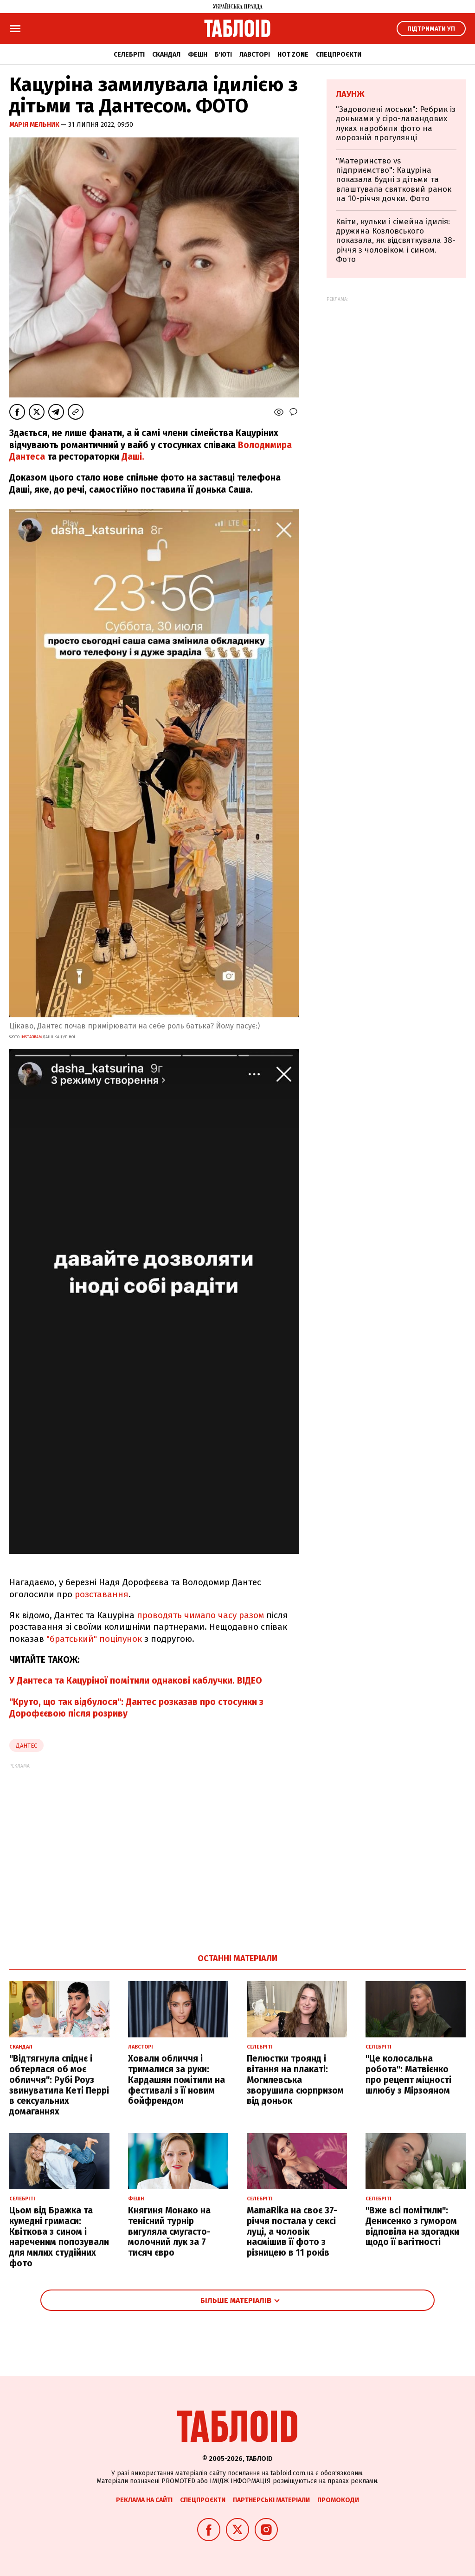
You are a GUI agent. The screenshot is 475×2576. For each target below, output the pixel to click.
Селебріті (129, 55)
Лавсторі (254, 55)
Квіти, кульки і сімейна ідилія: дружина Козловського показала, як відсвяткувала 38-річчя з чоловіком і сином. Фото (396, 241)
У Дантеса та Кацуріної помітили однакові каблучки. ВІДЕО (135, 1680)
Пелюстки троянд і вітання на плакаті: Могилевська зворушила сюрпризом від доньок (295, 2079)
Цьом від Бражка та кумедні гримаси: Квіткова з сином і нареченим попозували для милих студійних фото (59, 2237)
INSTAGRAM (31, 1036)
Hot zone (292, 55)
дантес (26, 1745)
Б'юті (223, 55)
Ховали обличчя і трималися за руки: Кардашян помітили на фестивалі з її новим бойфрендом (176, 2079)
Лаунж (350, 94)
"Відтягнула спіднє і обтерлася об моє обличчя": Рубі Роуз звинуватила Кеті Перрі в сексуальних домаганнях (59, 2085)
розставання (101, 1594)
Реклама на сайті (144, 2500)
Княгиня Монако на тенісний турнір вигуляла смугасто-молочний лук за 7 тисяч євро (169, 2231)
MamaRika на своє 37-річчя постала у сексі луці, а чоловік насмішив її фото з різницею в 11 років (292, 2231)
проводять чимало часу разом (201, 1615)
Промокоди (338, 2500)
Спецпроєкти (338, 55)
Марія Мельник (35, 125)
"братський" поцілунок (94, 1638)
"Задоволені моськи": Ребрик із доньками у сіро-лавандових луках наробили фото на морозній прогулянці (396, 123)
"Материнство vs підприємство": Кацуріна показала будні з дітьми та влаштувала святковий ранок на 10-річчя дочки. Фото (393, 180)
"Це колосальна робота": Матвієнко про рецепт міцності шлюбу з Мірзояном (408, 2074)
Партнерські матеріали (271, 2500)
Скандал (166, 55)
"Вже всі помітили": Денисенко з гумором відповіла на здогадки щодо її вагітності (412, 2226)
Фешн (197, 55)
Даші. (133, 456)
